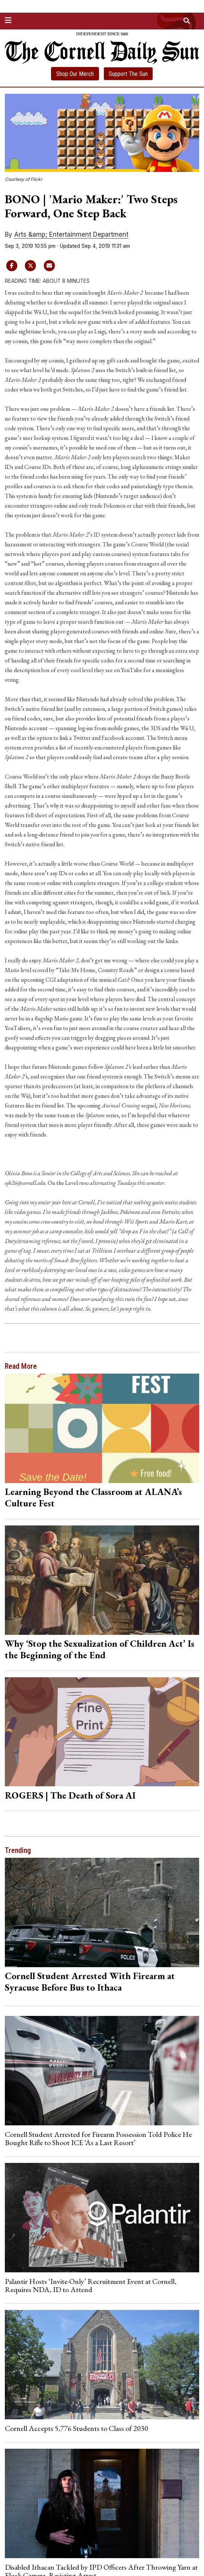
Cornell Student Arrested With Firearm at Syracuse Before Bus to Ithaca (90, 1981)
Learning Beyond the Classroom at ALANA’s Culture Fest (93, 1497)
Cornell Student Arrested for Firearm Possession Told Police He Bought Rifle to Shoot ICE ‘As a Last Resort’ (98, 2138)
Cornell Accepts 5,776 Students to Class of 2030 (76, 2428)
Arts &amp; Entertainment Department (71, 234)
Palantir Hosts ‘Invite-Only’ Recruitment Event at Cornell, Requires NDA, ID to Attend (90, 2285)
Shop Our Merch (75, 73)
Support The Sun (128, 73)
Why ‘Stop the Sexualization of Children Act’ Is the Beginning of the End (99, 1649)
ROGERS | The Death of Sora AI (70, 1795)
